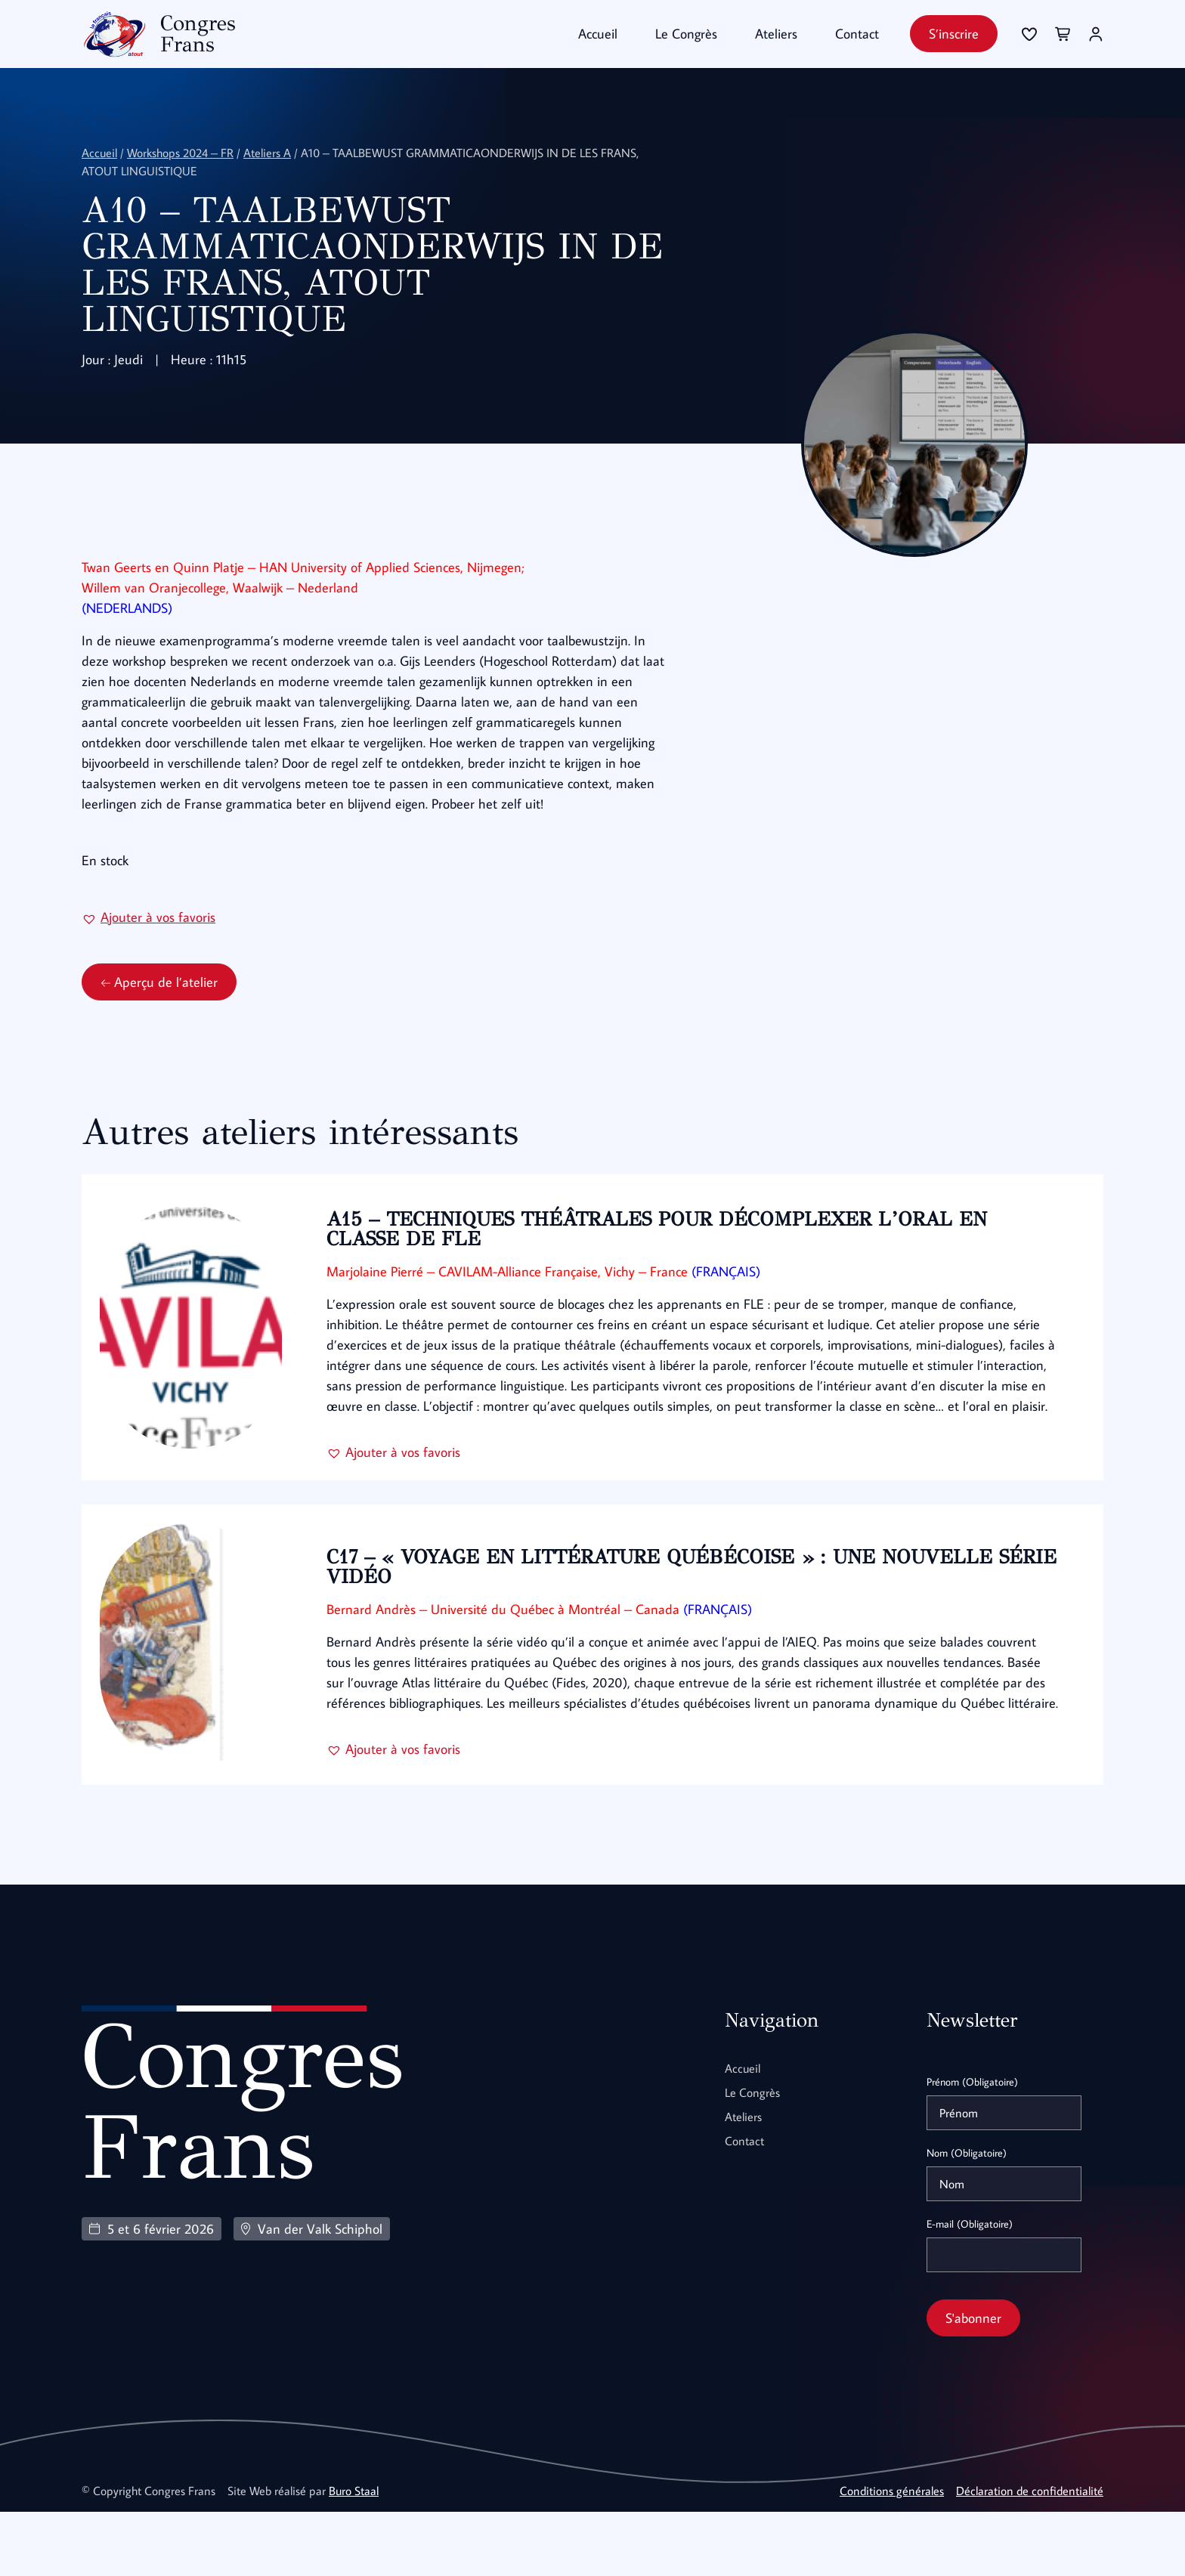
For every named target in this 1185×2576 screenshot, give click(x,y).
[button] (148, 955)
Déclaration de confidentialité (1029, 2554)
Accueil (597, 33)
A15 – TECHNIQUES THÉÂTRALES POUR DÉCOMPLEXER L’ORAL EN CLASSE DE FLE (665, 1268)
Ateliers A (267, 151)
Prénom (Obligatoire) (972, 2146)
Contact (857, 33)
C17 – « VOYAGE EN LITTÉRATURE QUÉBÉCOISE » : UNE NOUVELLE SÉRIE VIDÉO (668, 1618)
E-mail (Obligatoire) (970, 2288)
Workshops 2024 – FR (180, 151)
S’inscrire (954, 33)
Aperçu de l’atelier (159, 1020)
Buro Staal (354, 2554)
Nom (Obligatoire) (967, 2217)
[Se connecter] (1029, 34)
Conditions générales (892, 2554)
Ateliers (776, 33)
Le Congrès (686, 33)
